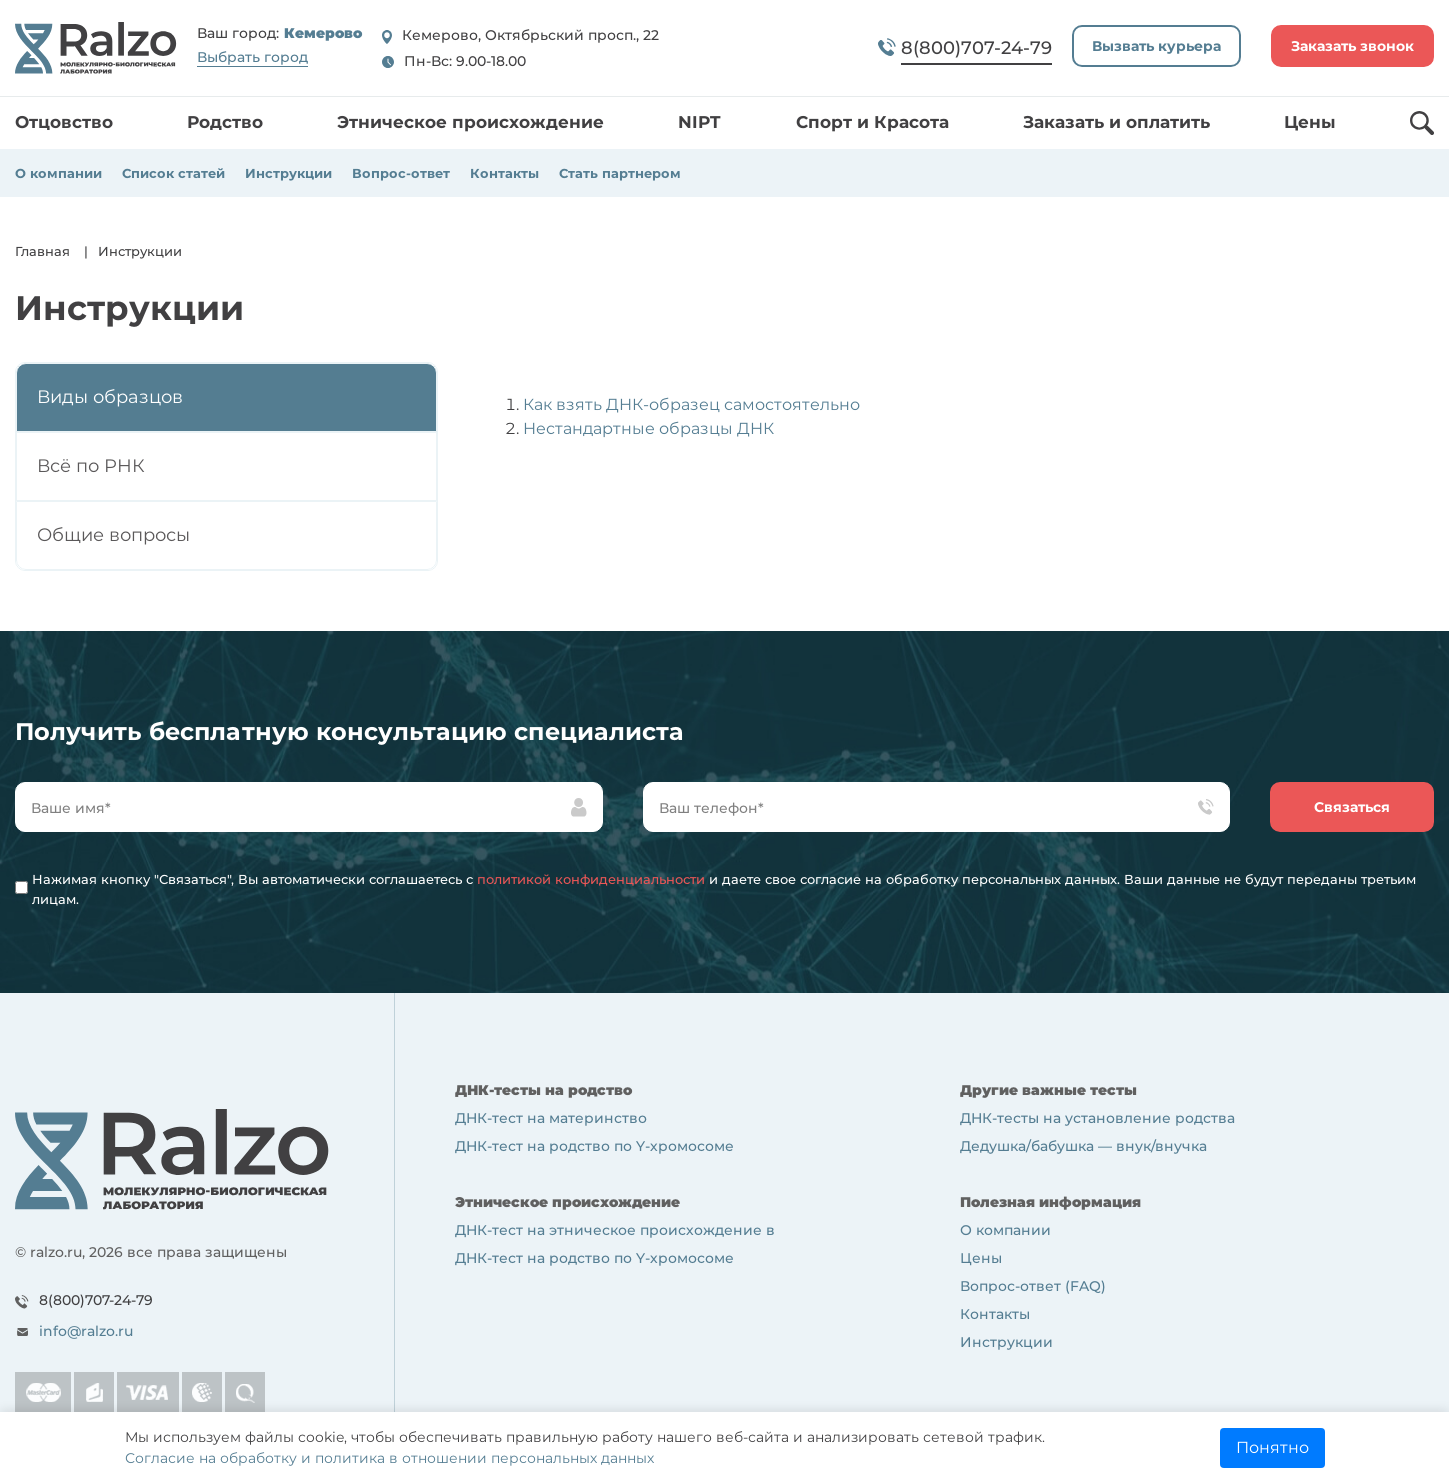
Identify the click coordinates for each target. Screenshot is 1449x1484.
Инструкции (288, 173)
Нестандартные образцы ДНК (648, 428)
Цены (1310, 122)
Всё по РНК (91, 466)
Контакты (504, 173)
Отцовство (64, 122)
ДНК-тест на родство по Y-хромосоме (594, 1146)
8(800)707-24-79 (96, 1300)
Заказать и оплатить (1116, 122)
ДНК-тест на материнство (551, 1118)
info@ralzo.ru (86, 1331)
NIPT (699, 122)
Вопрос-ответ (401, 173)
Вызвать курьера (1156, 46)
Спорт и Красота (872, 122)
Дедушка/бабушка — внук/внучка (1083, 1146)
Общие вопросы (113, 535)
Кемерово (323, 34)
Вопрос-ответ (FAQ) (1033, 1286)
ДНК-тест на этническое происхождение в (615, 1230)
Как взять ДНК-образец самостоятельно (691, 404)
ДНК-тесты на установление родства (1097, 1118)
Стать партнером (620, 173)
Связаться (1352, 807)
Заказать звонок (1352, 46)
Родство (225, 122)
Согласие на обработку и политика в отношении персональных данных (389, 1458)
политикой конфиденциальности (591, 879)
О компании (58, 173)
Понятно (1272, 1447)
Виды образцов (110, 397)
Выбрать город (252, 57)
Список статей (173, 173)
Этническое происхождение (470, 122)
